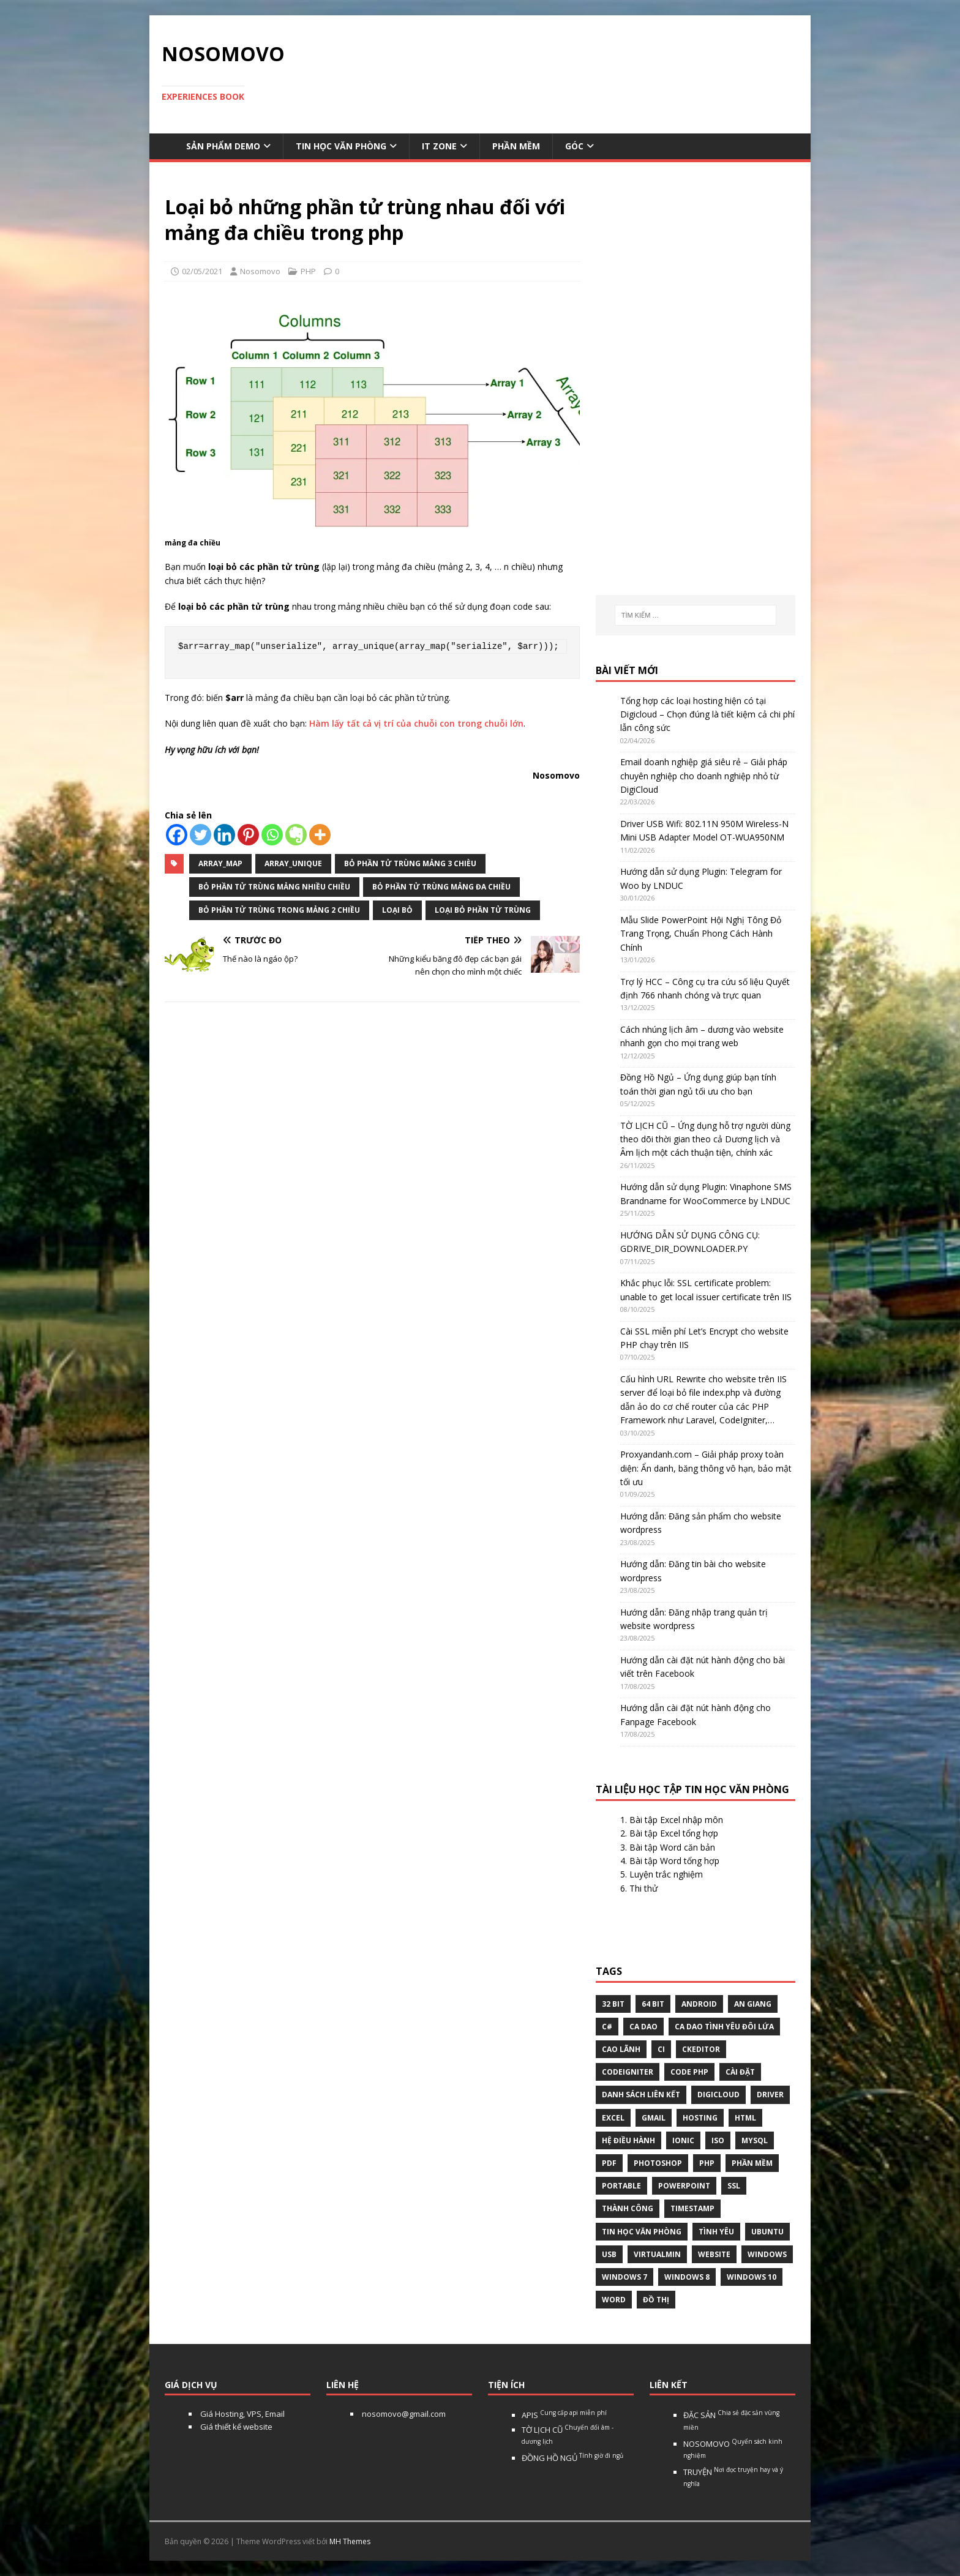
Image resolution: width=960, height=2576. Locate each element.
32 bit (613, 2004)
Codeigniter (627, 2072)
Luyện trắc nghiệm (666, 1874)
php (706, 2163)
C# (607, 2026)
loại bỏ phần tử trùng (483, 910)
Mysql (754, 2140)
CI (661, 2049)
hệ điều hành (628, 2140)
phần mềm (752, 2163)
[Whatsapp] (272, 834)
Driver (770, 2094)
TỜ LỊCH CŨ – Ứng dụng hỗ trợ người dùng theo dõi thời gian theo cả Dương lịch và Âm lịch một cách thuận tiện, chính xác (705, 1139)
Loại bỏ (397, 910)
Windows (767, 2254)
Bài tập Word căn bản (672, 1847)
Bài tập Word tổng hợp (674, 1860)
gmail (654, 2118)
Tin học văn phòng (341, 146)
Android (699, 2004)
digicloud (718, 2094)
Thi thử (643, 1888)
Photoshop (658, 2163)
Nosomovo (260, 271)
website (714, 2254)
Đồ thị (656, 2299)
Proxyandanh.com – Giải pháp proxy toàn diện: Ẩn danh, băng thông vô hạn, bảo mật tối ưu (706, 1468)
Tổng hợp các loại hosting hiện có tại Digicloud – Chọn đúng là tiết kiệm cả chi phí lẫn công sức (707, 714)
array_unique (293, 863)
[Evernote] (296, 834)
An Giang (752, 2004)
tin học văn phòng (641, 2231)
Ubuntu (767, 2231)
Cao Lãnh (621, 2049)
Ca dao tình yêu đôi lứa (724, 2026)
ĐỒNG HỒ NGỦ (572, 2457)
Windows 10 (751, 2277)
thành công (627, 2208)
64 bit (653, 2004)
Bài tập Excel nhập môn (676, 1819)
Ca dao (643, 2026)
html (745, 2118)
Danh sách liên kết (641, 2094)
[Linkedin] (224, 834)
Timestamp (692, 2208)
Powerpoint (684, 2186)
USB (609, 2254)
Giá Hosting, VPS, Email (241, 2413)
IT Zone (439, 146)
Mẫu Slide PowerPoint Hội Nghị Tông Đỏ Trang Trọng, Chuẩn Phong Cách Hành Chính (700, 933)
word (614, 2299)
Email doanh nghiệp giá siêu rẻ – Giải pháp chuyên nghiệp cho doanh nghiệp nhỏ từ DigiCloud (703, 775)
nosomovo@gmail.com (403, 2413)
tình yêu (716, 2231)
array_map (220, 863)
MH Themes (349, 2541)
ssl (733, 2186)
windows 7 (624, 2277)
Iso (717, 2140)
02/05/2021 (202, 271)
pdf (609, 2163)
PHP (308, 271)
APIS (564, 2415)
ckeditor (701, 2049)
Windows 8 (687, 2277)
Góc (574, 146)
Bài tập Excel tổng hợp (673, 1833)
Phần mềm (516, 146)
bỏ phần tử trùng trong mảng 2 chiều (279, 910)
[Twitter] (200, 834)
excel (613, 2118)
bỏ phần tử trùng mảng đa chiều (441, 887)
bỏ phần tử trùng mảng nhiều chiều (274, 887)
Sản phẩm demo (223, 146)
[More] (320, 834)
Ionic (683, 2140)
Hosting (700, 2118)
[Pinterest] (248, 834)
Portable (621, 2186)
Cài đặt (740, 2072)
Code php (689, 2072)
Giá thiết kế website (235, 2426)
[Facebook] (176, 834)
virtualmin (657, 2254)
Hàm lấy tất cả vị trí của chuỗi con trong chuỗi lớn (416, 723)
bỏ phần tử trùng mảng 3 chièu (410, 863)
